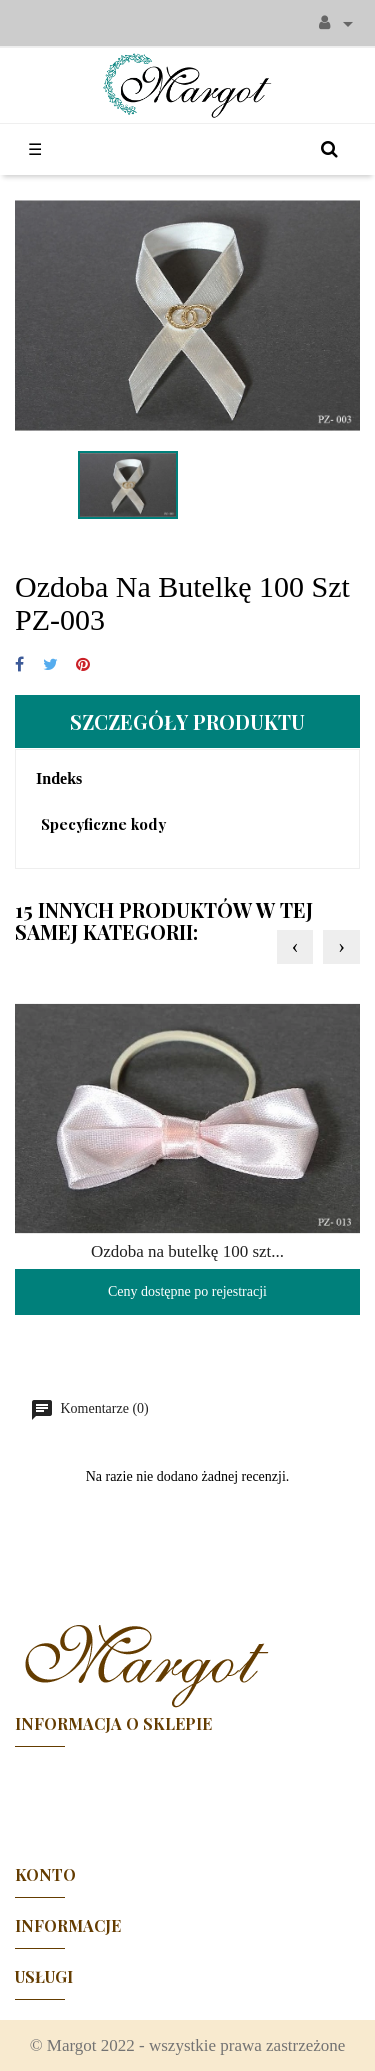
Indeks (59, 778)
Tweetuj (50, 665)
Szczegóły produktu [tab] (187, 721)
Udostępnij (19, 665)
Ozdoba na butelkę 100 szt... (187, 1251)
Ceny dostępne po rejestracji (187, 1291)
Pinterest (83, 665)
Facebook (188, 1797)
